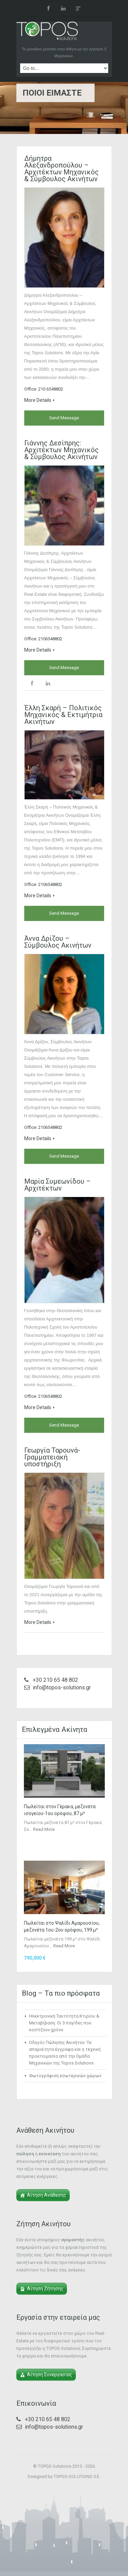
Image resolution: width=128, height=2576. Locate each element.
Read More (44, 1829)
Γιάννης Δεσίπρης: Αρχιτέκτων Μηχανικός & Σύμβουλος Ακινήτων (61, 450)
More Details (39, 400)
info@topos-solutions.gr (62, 1687)
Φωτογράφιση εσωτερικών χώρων (65, 2075)
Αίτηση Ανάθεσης (46, 2195)
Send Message (64, 417)
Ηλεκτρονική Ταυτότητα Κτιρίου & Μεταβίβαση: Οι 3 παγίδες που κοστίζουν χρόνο (64, 2022)
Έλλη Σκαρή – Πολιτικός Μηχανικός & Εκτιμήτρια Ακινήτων (63, 715)
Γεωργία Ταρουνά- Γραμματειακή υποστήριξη (52, 1457)
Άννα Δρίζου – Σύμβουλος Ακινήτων (57, 941)
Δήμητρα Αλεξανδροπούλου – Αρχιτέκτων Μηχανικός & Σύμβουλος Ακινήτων (61, 168)
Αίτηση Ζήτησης (45, 2288)
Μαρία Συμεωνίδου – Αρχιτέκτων (57, 1184)
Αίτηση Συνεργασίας (49, 2374)
